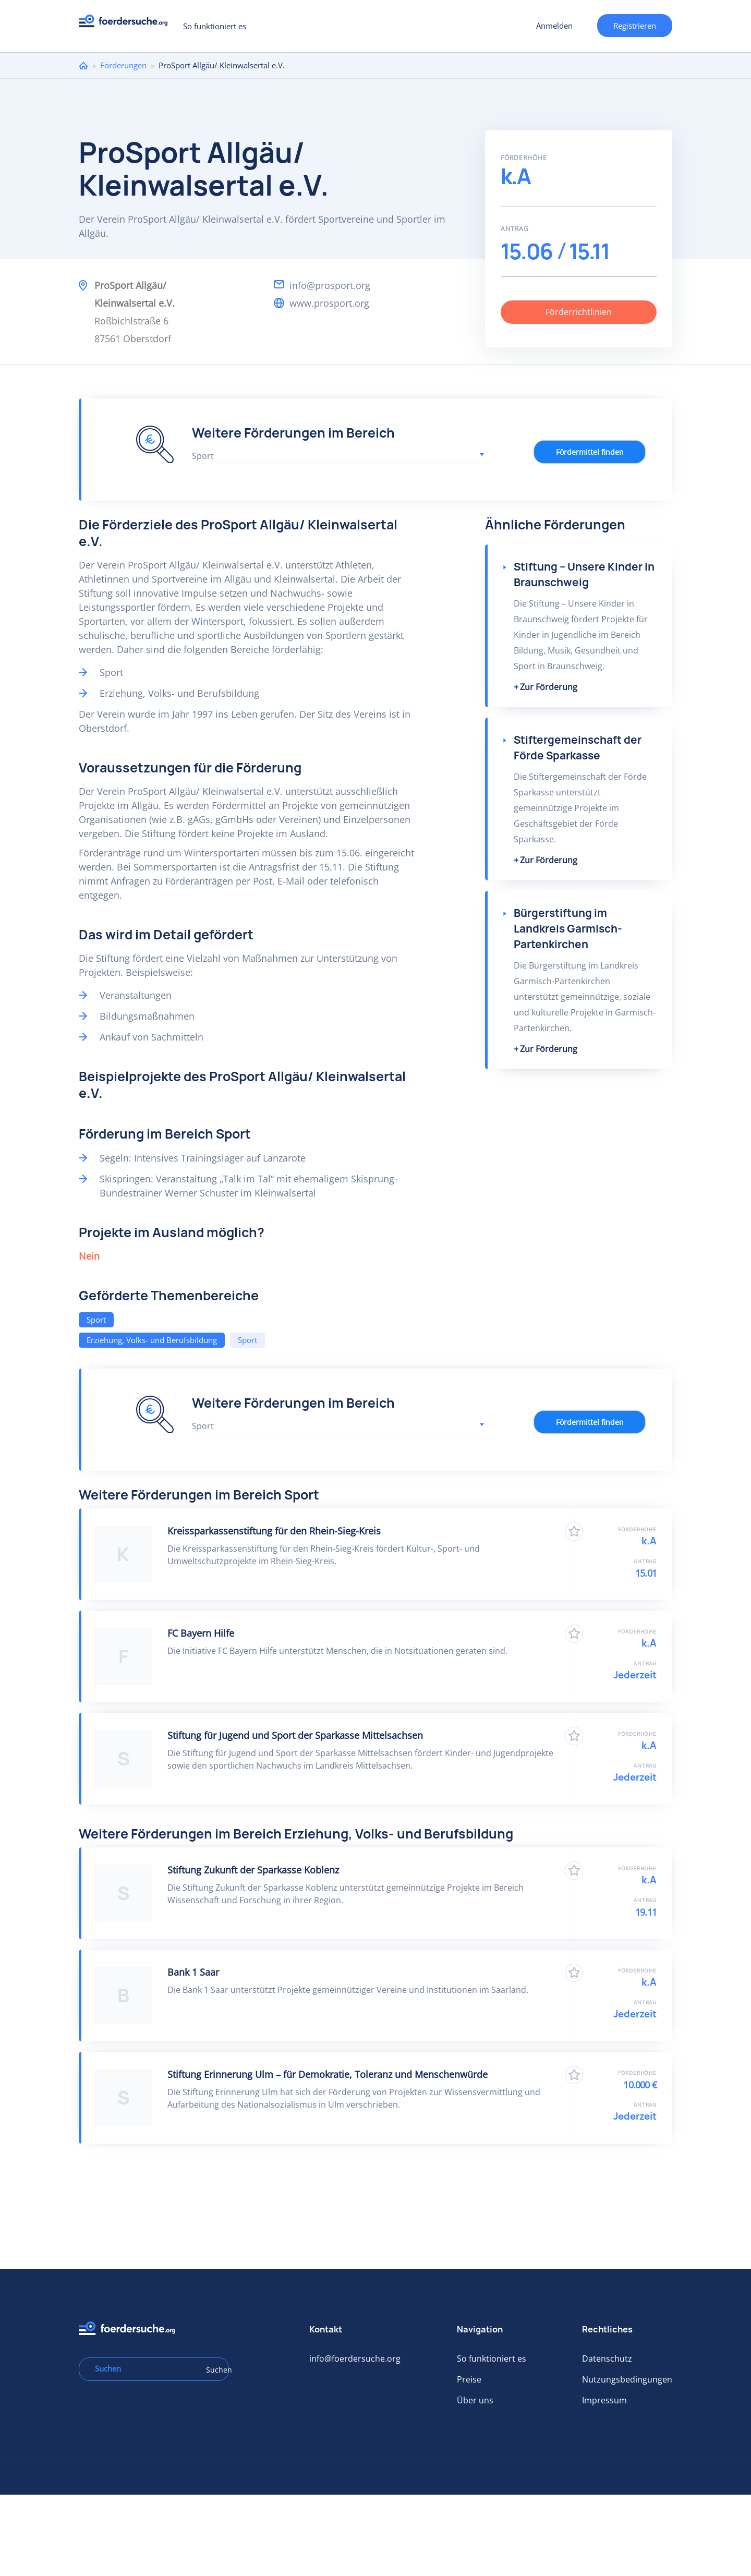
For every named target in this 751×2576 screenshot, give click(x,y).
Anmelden (554, 25)
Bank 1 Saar (193, 1972)
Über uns (475, 2400)
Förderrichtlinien (579, 312)
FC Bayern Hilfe (200, 1633)
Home (83, 65)
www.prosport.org (329, 303)
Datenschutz (607, 2358)
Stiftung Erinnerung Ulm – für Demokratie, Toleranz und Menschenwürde (327, 2074)
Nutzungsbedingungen (627, 2379)
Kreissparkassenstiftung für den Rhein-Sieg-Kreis (274, 1531)
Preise (469, 2379)
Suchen (214, 2370)
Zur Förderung (548, 687)
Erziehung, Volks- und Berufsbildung (152, 1340)
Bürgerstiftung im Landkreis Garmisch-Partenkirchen (568, 928)
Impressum (604, 2400)
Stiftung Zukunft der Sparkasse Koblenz (253, 1870)
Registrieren (634, 25)
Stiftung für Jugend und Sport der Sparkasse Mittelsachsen (295, 1735)
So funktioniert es (214, 26)
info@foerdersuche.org (355, 2358)
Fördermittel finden (590, 452)
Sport (96, 1319)
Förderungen (123, 65)
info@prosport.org (329, 285)
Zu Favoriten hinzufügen (574, 1531)
